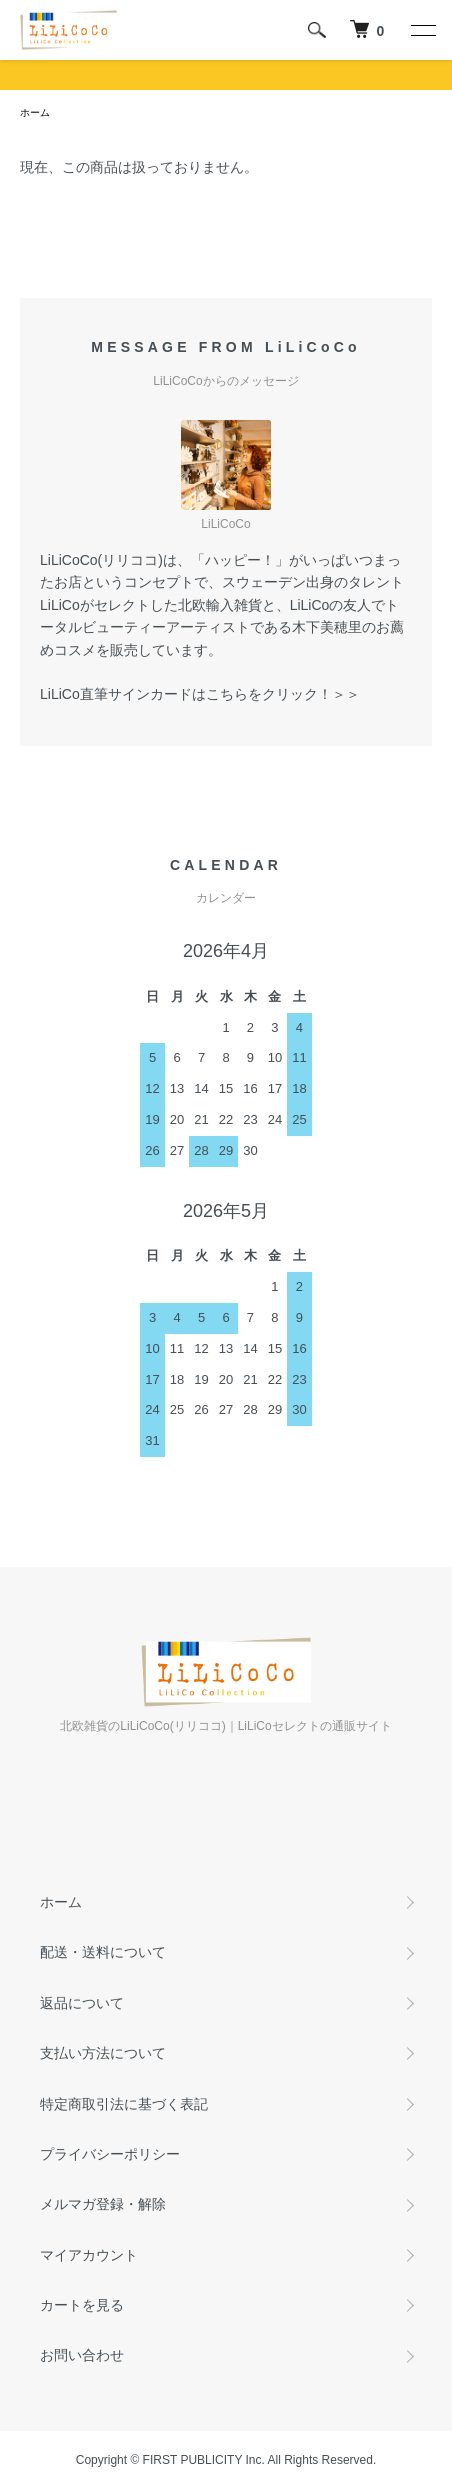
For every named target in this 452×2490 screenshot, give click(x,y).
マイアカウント (89, 2255)
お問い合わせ (82, 2355)
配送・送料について (103, 1952)
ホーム (35, 112)
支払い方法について (103, 2053)
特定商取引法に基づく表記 (124, 2104)
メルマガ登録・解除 (103, 2204)
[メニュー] (422, 30)
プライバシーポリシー (110, 2154)
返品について (82, 2003)
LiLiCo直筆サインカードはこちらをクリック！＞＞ (200, 694)
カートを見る (82, 2305)
